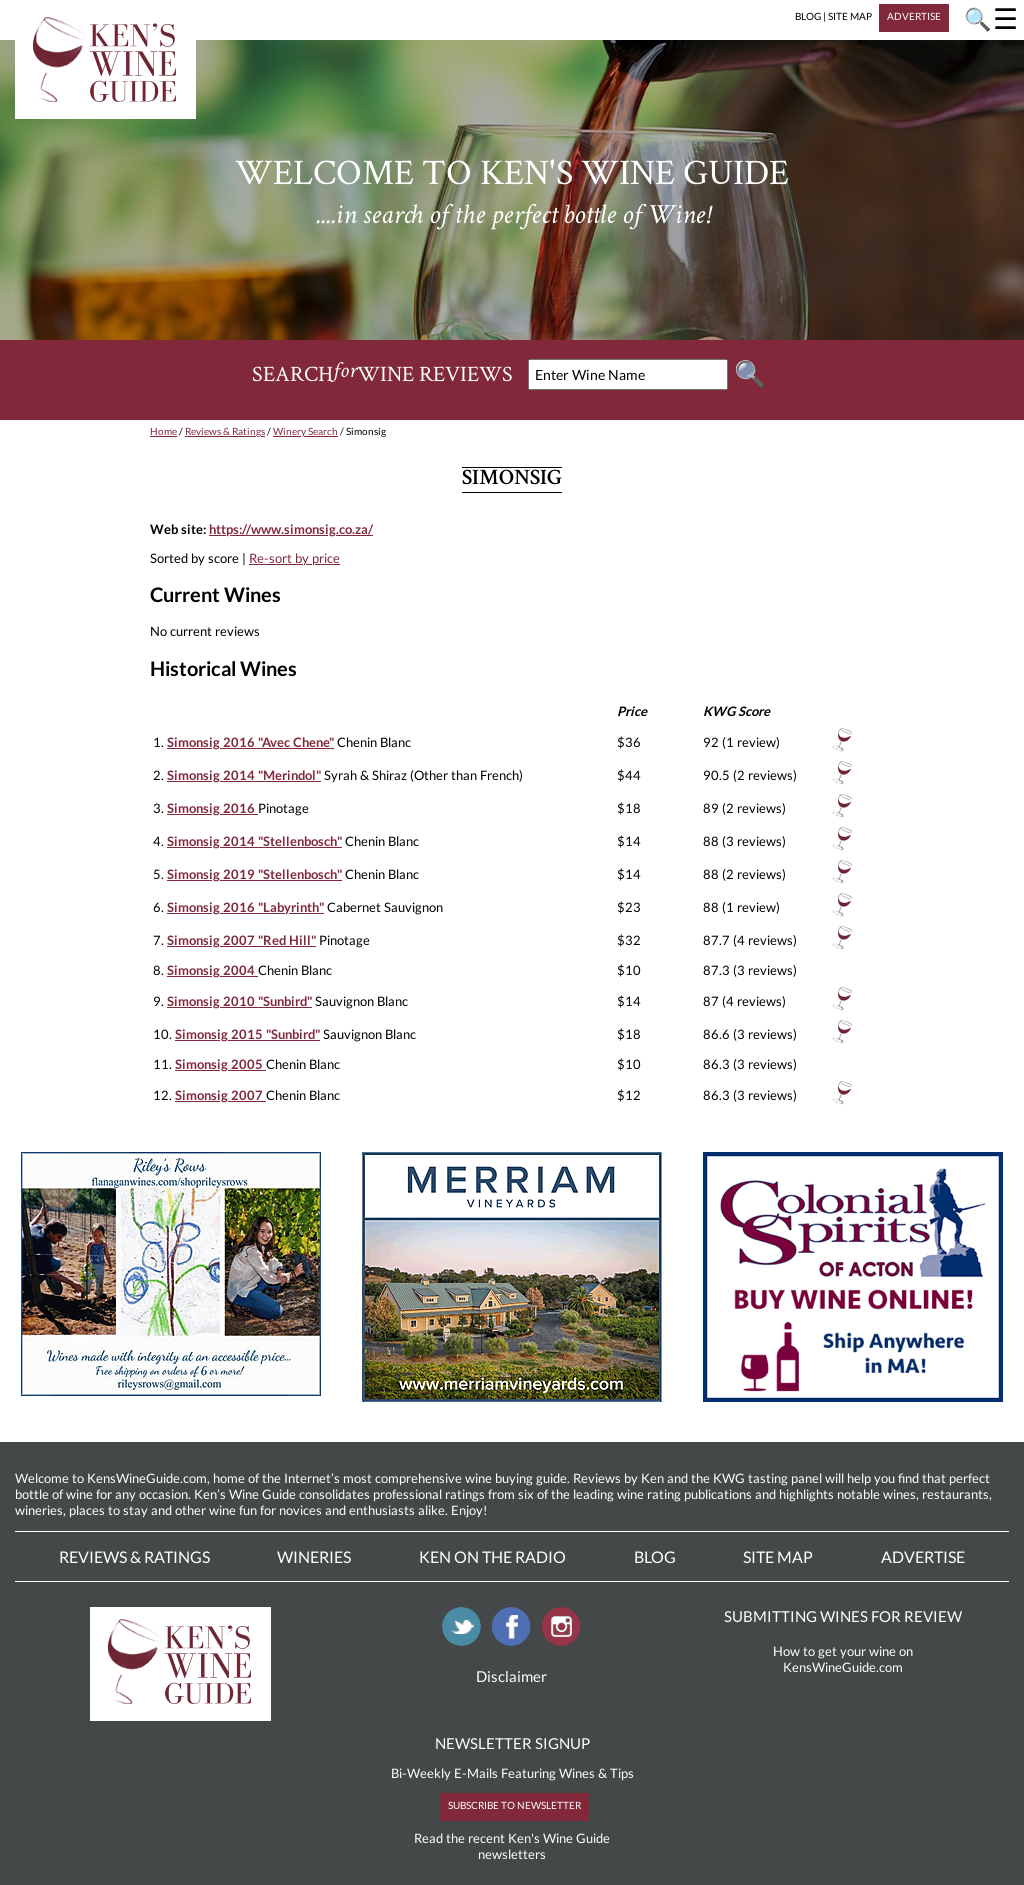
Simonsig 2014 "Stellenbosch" (254, 841)
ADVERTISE (914, 16)
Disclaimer (511, 1676)
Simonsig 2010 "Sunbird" (239, 1001)
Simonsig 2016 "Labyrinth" (245, 907)
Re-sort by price (294, 558)
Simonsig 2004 (212, 970)
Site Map (778, 1556)
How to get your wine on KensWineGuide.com (843, 1659)
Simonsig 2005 (220, 1064)
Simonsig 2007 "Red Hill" (241, 940)
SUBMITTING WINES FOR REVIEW (843, 1616)
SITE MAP (850, 16)
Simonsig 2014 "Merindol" (244, 775)
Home (163, 431)
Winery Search (305, 431)
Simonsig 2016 (212, 808)
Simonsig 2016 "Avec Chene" (250, 742)
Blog (655, 1556)
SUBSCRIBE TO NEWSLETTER (514, 1805)
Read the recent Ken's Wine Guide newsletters (512, 1846)
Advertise (923, 1556)
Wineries (314, 1556)
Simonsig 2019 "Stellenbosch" (254, 874)
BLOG (808, 16)
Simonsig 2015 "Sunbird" (247, 1034)
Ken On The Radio (492, 1556)
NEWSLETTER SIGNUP (512, 1743)
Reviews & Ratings (225, 431)
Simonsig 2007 (220, 1095)
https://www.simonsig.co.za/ (291, 529)
